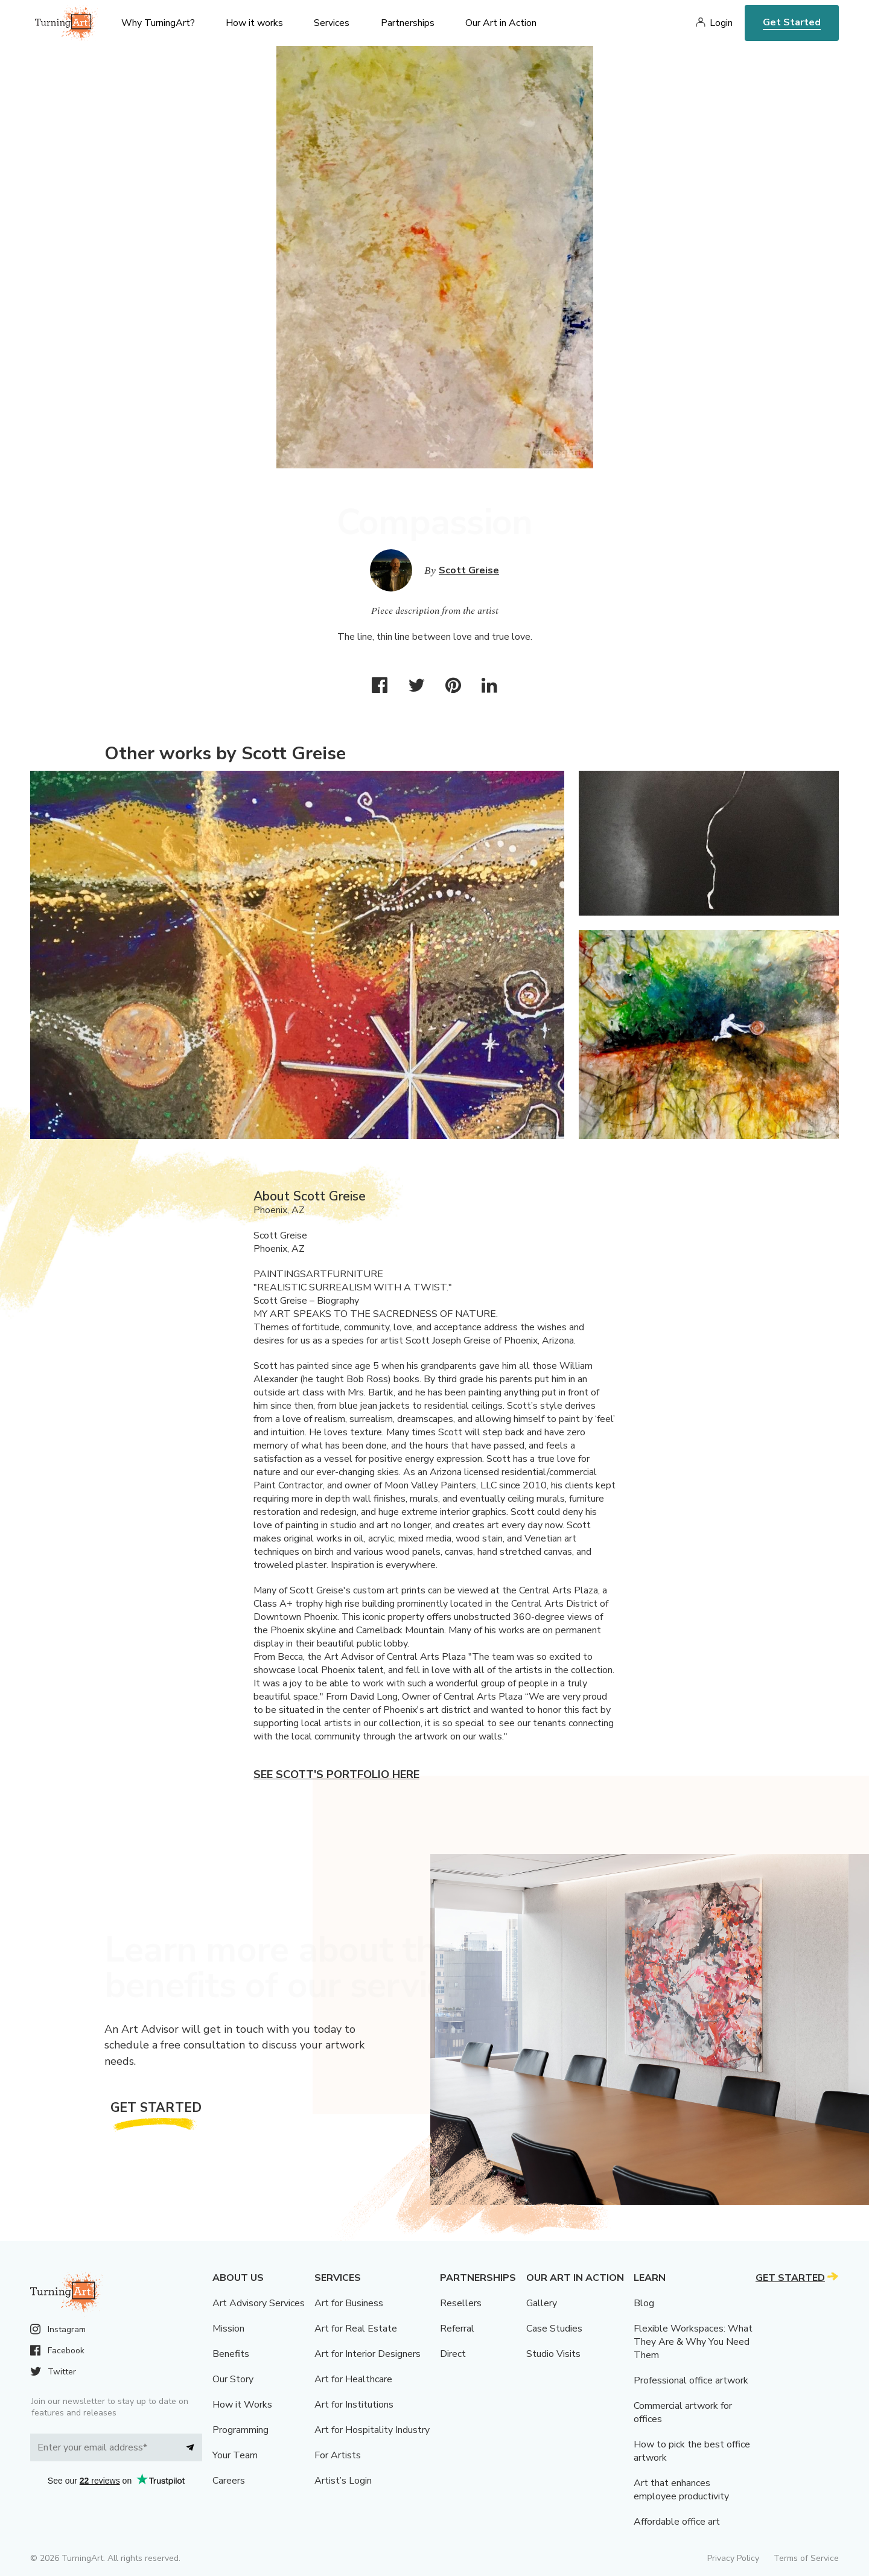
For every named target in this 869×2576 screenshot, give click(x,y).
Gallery (541, 2303)
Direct (453, 2354)
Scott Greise (469, 570)
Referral (457, 2328)
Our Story (232, 2379)
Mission (228, 2328)
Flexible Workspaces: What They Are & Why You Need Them (693, 2342)
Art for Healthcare (353, 2379)
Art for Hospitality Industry (372, 2430)
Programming (240, 2430)
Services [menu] (331, 23)
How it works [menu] (254, 23)
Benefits (230, 2354)
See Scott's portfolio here (336, 1774)
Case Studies (554, 2328)
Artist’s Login (343, 2480)
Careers (228, 2480)
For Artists (337, 2455)
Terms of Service (806, 2558)
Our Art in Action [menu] (500, 23)
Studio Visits (553, 2354)
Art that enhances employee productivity (681, 2489)
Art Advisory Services (258, 2303)
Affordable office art (677, 2521)
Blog (644, 2303)
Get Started (792, 22)
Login (721, 23)
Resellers (461, 2303)
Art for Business (348, 2303)
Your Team (235, 2455)
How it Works (242, 2404)
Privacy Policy (733, 2558)
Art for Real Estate (355, 2328)
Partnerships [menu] (407, 23)
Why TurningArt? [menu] (158, 23)
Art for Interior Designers (367, 2354)
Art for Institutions (353, 2404)
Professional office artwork (691, 2380)
